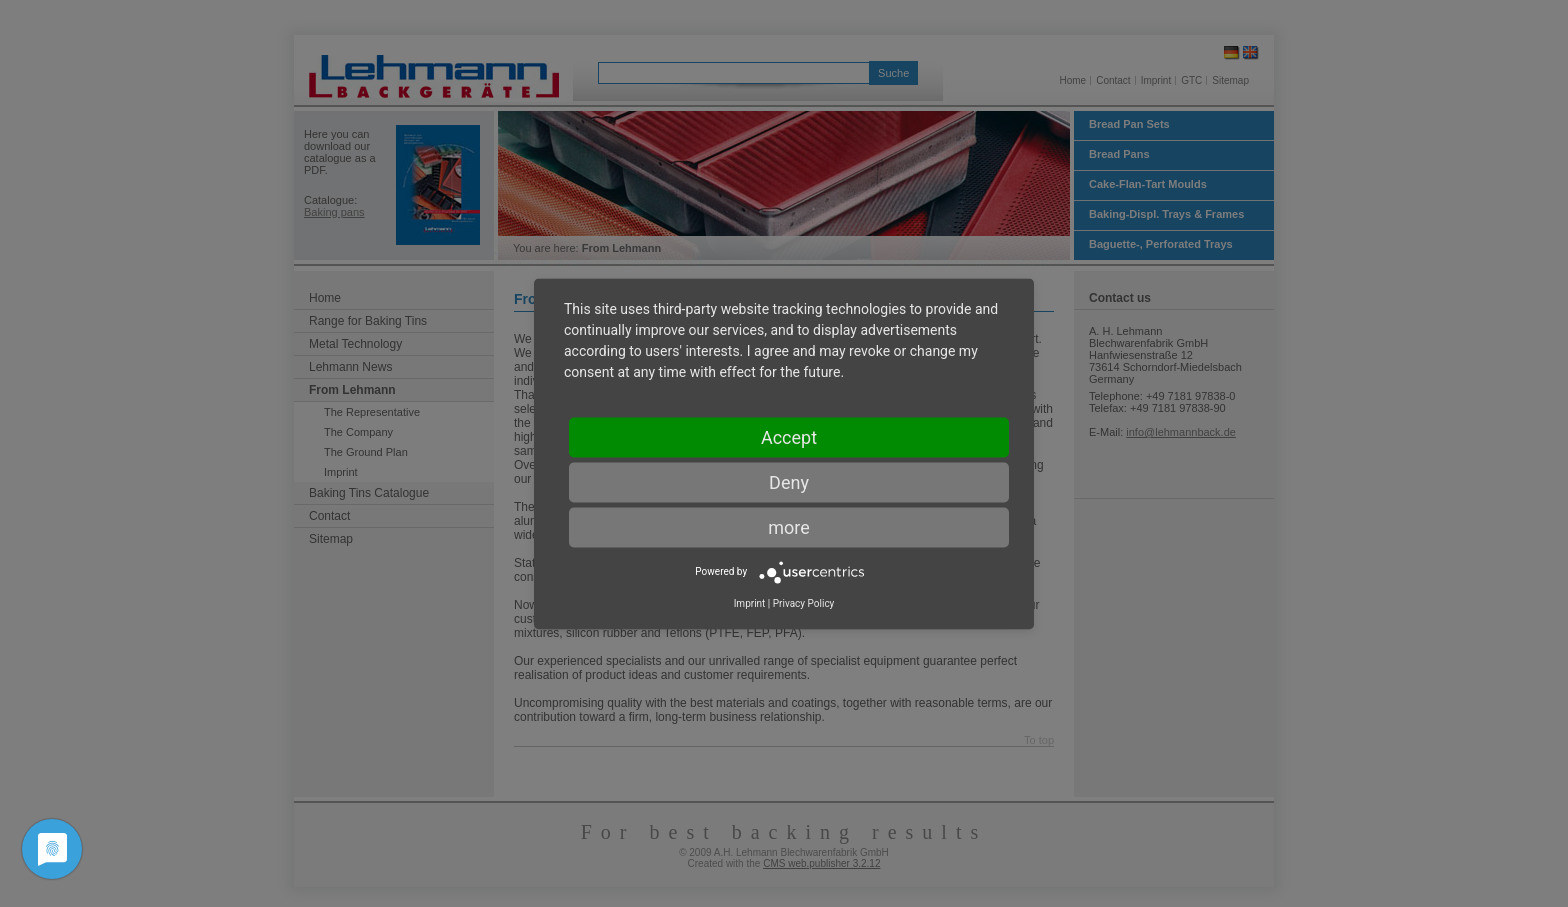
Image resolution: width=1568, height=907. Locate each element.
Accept (789, 436)
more (789, 526)
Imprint (750, 602)
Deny (789, 481)
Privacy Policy (804, 602)
